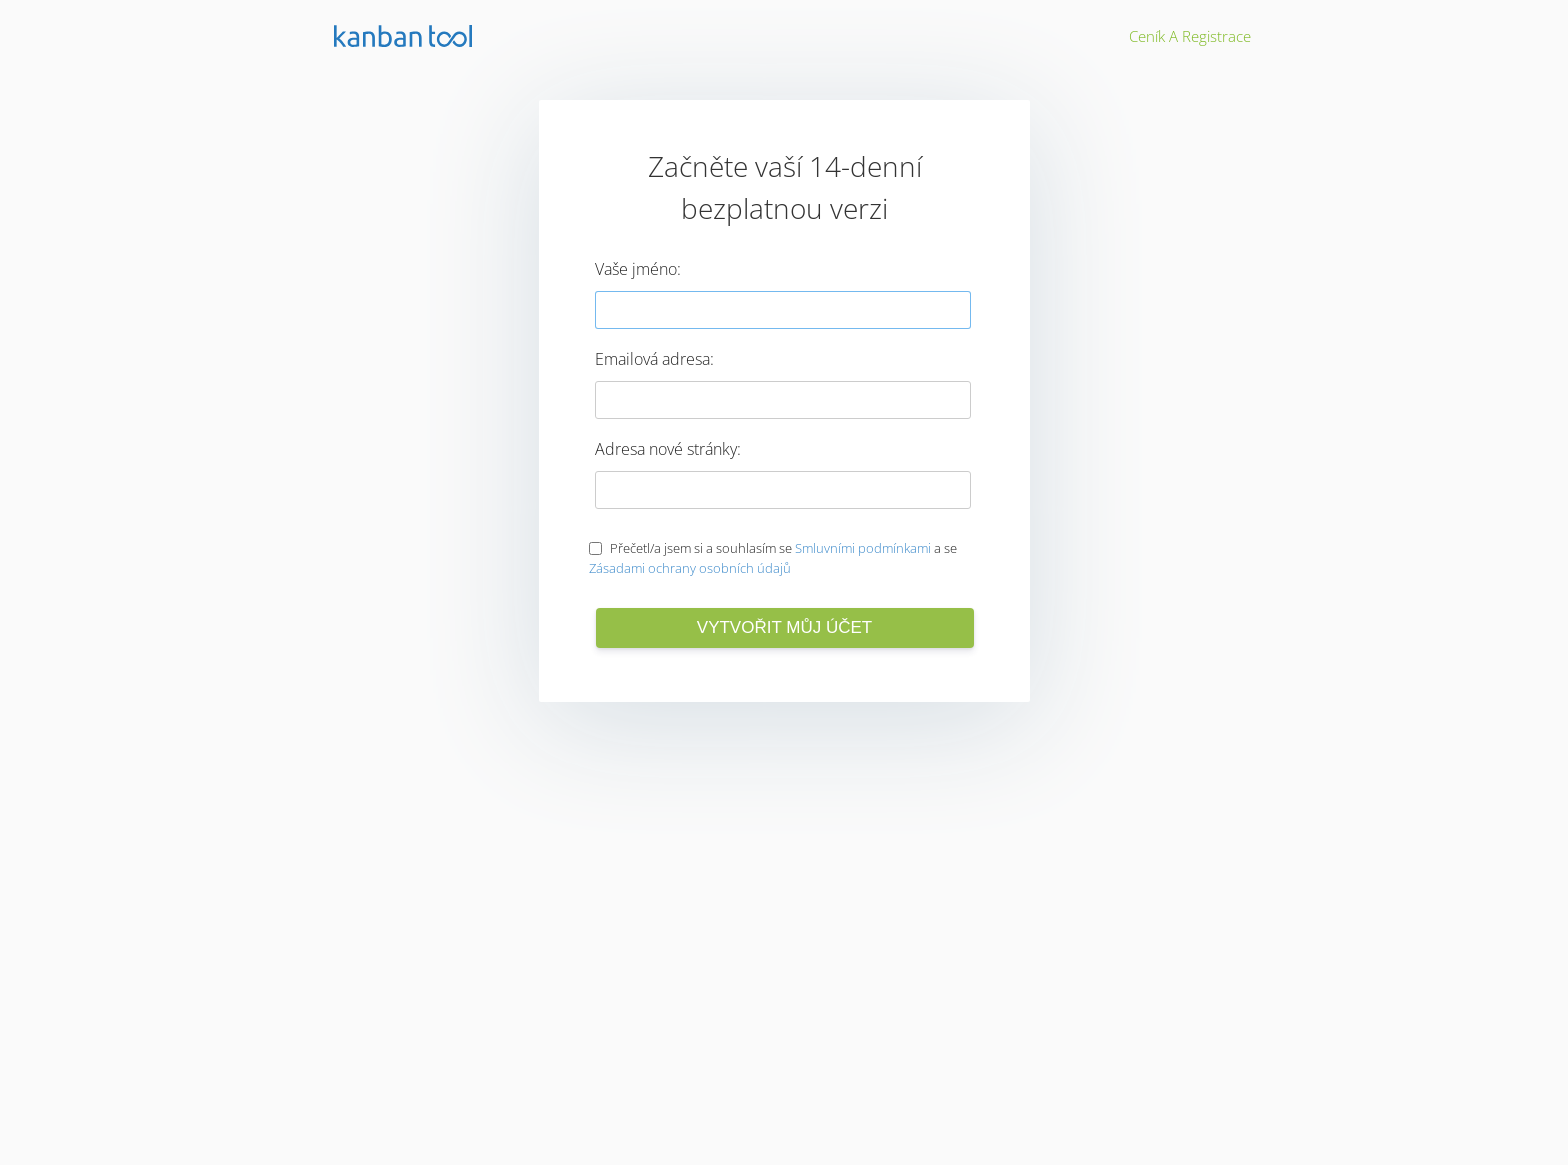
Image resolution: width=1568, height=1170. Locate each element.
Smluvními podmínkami (863, 548)
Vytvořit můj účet (784, 627)
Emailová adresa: (654, 359)
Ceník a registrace (1190, 36)
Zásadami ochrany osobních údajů (690, 568)
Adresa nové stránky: (668, 449)
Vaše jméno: (638, 269)
